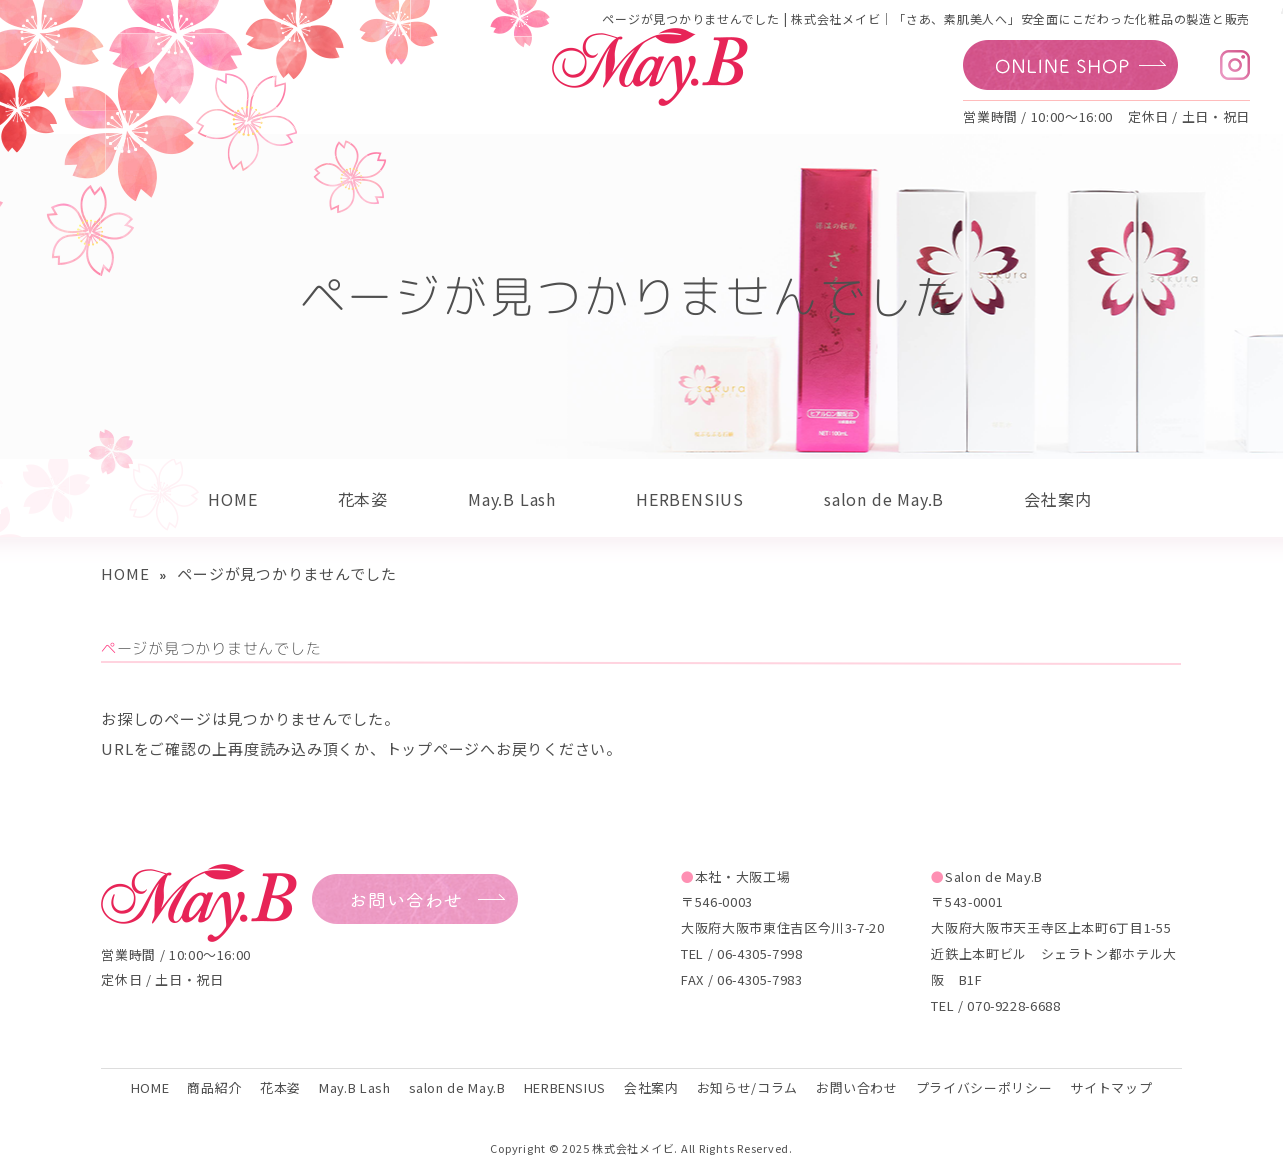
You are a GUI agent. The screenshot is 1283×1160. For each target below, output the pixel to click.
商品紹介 (214, 1087)
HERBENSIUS (690, 499)
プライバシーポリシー (984, 1087)
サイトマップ (1111, 1087)
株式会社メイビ (633, 1148)
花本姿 (363, 499)
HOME (232, 499)
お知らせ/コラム (747, 1087)
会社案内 (1057, 499)
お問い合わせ (857, 1087)
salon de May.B (884, 499)
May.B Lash (512, 499)
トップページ (433, 748)
